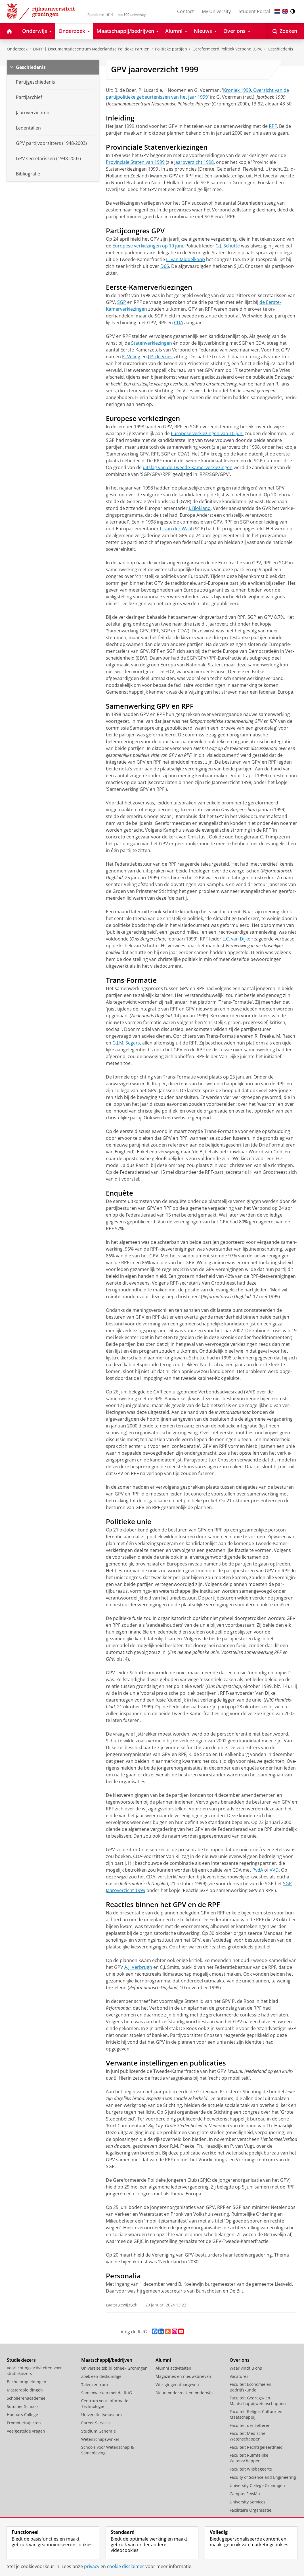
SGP (121, 302)
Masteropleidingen (25, 2390)
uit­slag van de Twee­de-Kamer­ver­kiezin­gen (187, 467)
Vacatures (239, 2376)
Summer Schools (23, 2406)
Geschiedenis (280, 49)
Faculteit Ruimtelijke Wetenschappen (249, 2457)
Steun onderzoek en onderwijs (184, 2392)
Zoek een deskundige (101, 2376)
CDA (178, 322)
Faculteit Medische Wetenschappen (247, 2436)
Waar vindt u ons (246, 2368)
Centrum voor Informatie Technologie (104, 2403)
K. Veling (131, 356)
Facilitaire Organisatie (250, 2510)
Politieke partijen (171, 49)
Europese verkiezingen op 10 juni (147, 246)
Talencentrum (94, 2384)
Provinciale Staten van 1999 (135, 162)
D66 (164, 266)
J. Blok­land (200, 508)
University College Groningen (257, 2485)
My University (216, 11)
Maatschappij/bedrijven (106, 2360)
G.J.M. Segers (126, 1043)
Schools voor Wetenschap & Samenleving (107, 2450)
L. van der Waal (176, 529)
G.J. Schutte (227, 246)
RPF (273, 126)
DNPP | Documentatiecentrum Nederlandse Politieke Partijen (91, 49)
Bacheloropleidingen (26, 2381)
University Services (247, 2502)
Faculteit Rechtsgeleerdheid (256, 2447)
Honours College (22, 2414)
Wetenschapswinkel (100, 2439)
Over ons (240, 2360)
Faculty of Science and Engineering (263, 2477)
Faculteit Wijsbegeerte (251, 2469)
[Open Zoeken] (285, 31)
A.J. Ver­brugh (138, 1967)
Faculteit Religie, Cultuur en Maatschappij (256, 2414)
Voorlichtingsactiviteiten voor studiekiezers (34, 2370)
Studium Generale (98, 2431)
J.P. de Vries (160, 356)
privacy (91, 2566)
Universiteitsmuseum (101, 2414)
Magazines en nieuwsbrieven (183, 2376)
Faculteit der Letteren (250, 2425)
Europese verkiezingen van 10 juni (207, 433)
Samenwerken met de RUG (106, 2392)
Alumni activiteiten (173, 2368)
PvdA (257, 1870)
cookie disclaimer (125, 2566)
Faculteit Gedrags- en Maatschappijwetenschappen (258, 2400)
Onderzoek (17, 49)
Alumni (163, 2360)
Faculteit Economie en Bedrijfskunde (250, 2387)
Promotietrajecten (24, 2422)
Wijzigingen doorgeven (177, 2384)
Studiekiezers (21, 2360)
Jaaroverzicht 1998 (194, 162)
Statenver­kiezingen (151, 343)
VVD (274, 1870)
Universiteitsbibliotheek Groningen (114, 2368)
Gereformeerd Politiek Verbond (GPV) (227, 49)
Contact (185, 11)
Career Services (96, 2422)
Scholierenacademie (26, 2398)
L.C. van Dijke (236, 939)
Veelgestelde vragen (26, 2431)
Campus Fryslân (245, 2493)
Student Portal (254, 11)
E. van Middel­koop (185, 259)
